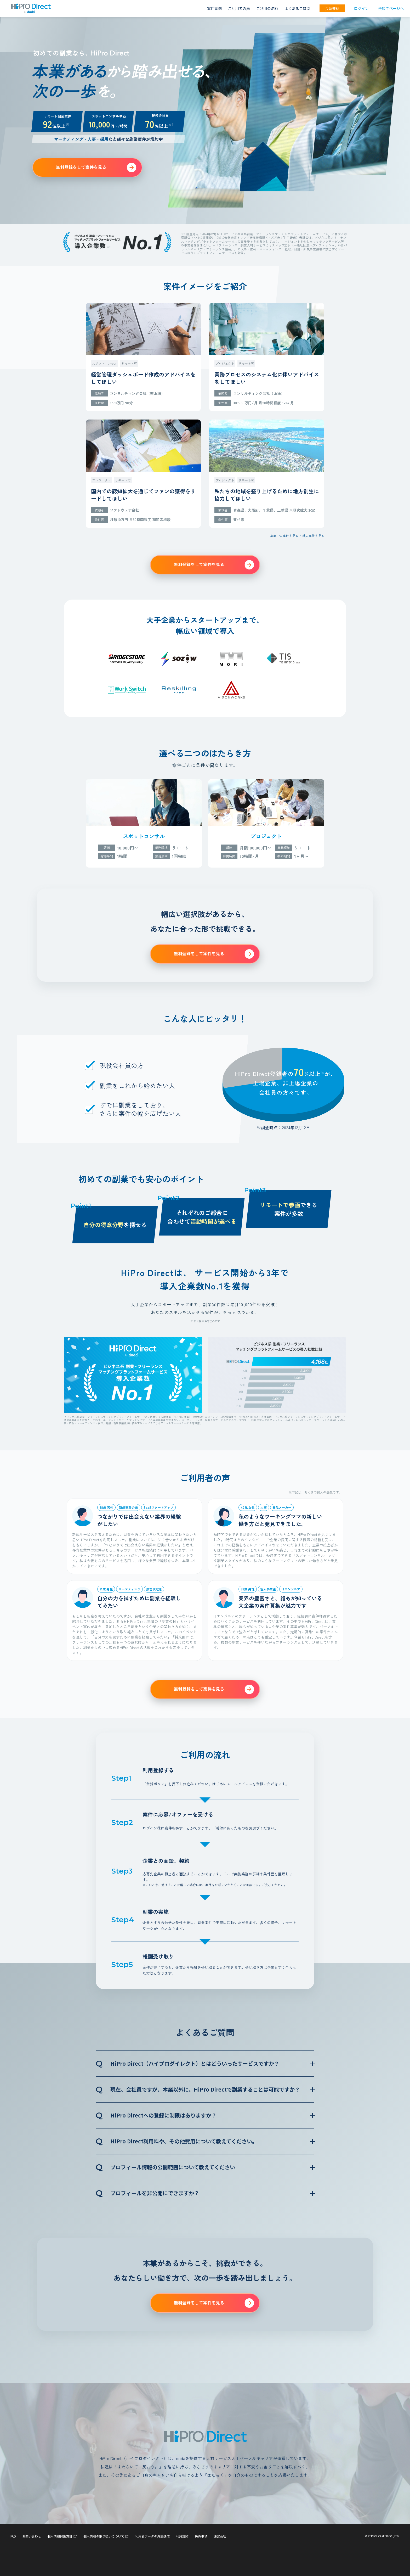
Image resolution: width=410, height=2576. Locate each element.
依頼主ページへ (391, 8)
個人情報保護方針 (62, 2536)
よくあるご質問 (297, 8)
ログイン (361, 8)
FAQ (13, 2536)
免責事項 (201, 2536)
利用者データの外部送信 (152, 2536)
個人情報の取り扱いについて (106, 2536)
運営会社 (220, 2536)
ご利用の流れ (267, 8)
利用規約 (182, 2536)
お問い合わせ (31, 2536)
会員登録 (332, 8)
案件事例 (214, 8)
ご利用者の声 (239, 8)
